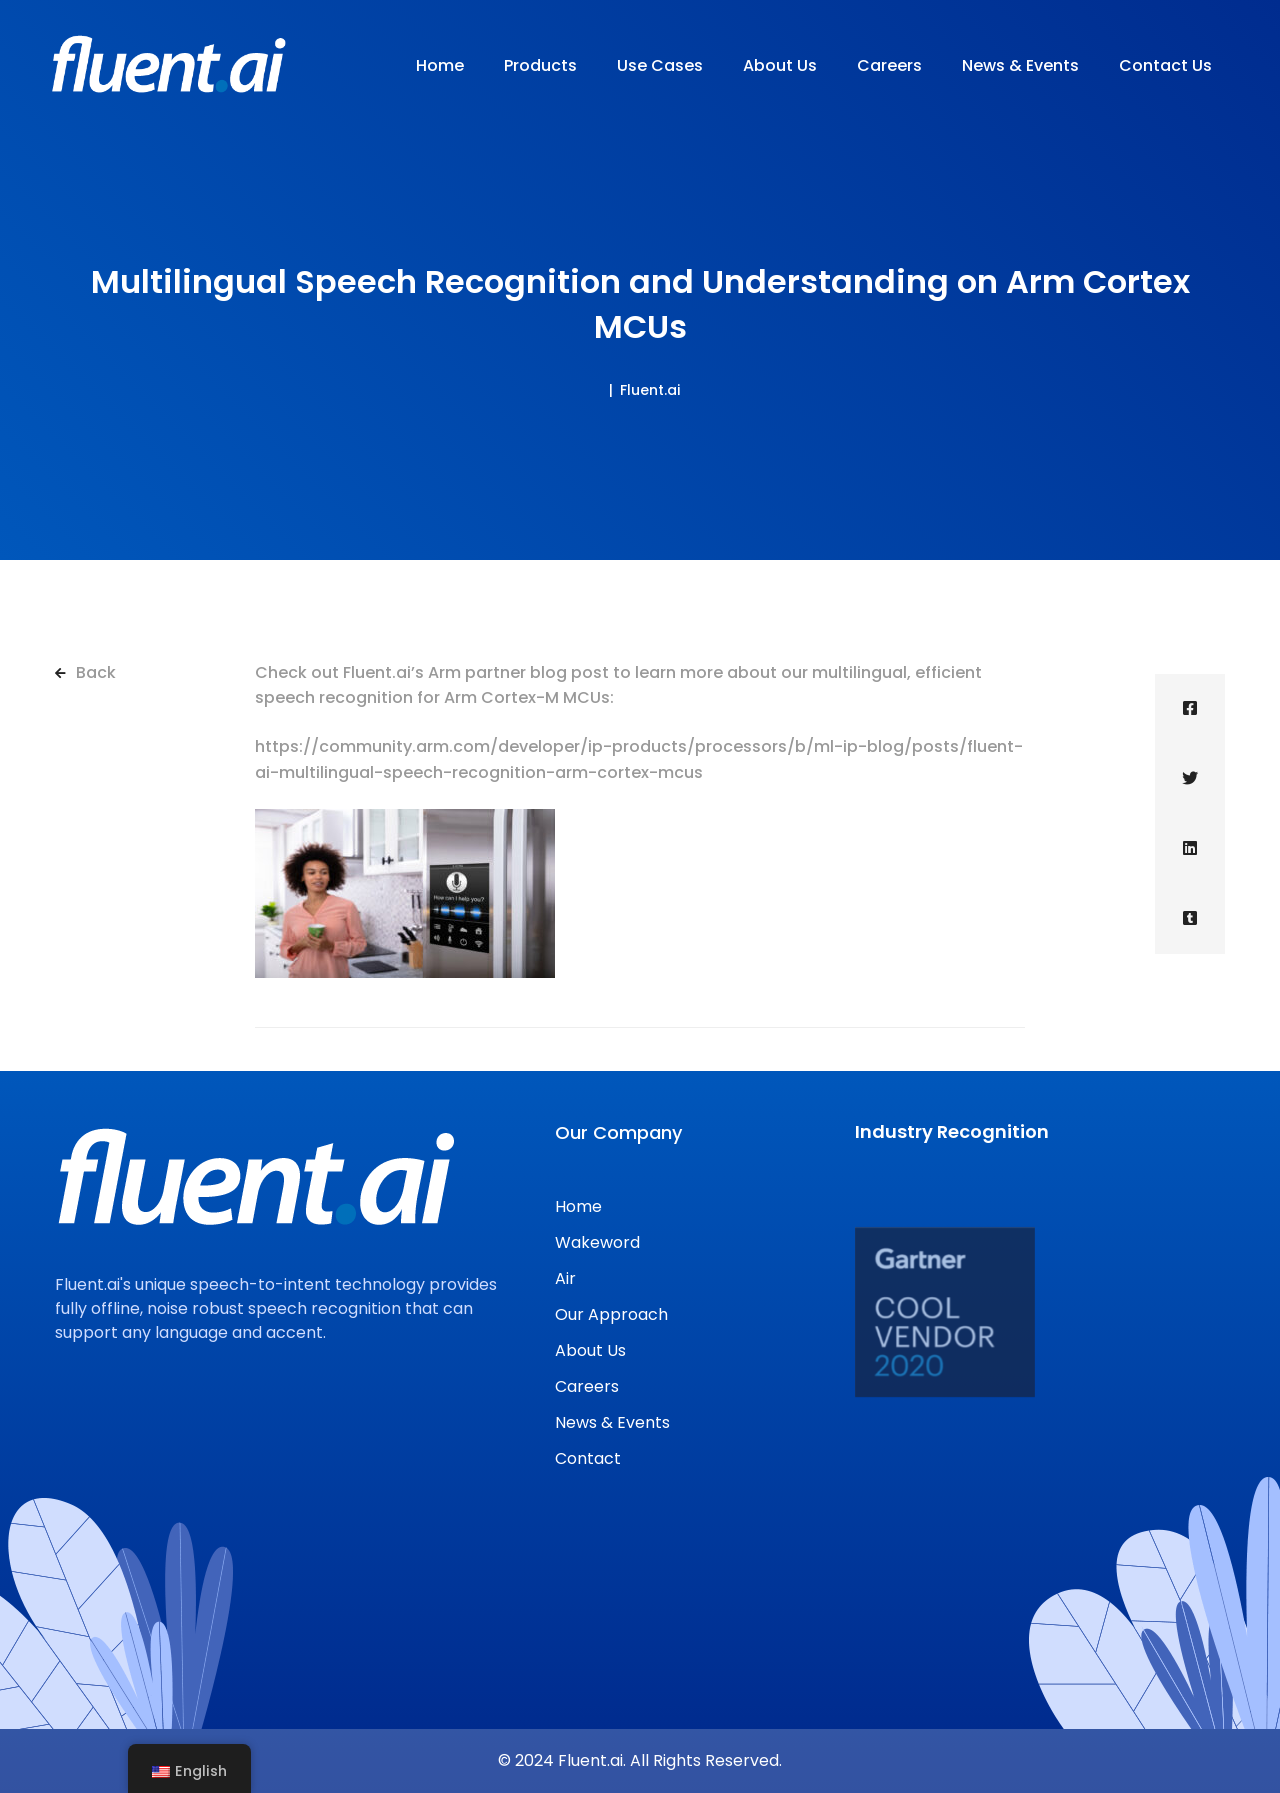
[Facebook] (1190, 709)
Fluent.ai (650, 390)
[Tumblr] (1190, 919)
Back (85, 672)
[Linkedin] (1190, 849)
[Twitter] (1190, 779)
